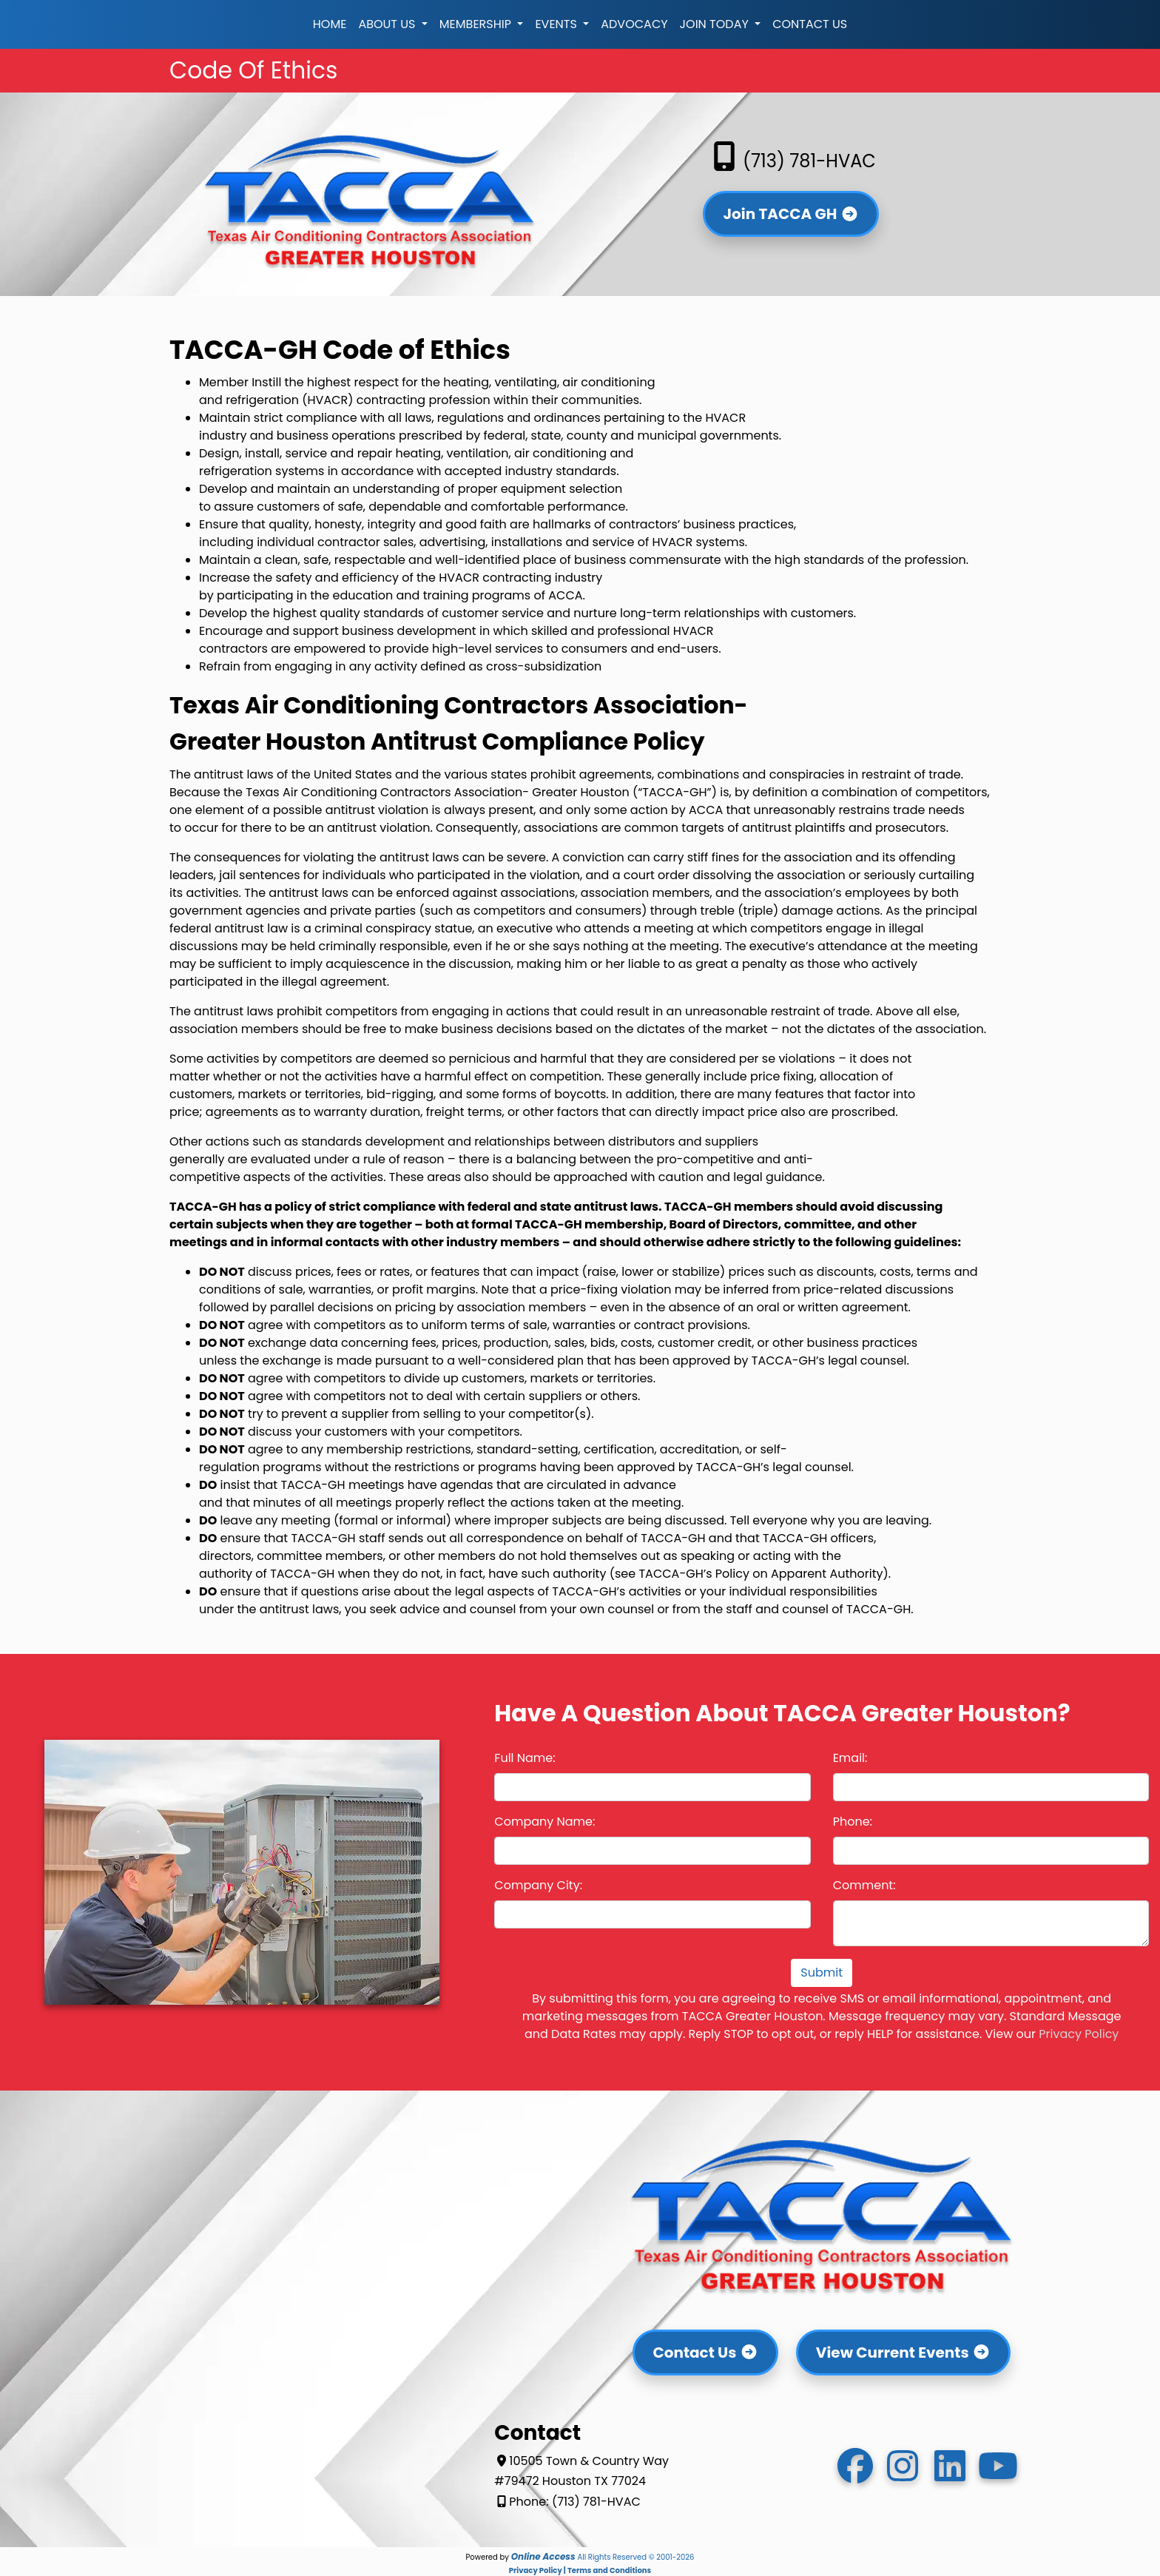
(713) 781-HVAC (791, 161)
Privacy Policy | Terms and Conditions (580, 2570)
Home (330, 24)
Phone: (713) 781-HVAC (567, 2501)
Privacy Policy (1079, 2033)
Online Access (543, 2556)
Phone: (852, 1821)
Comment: (864, 1885)
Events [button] (557, 24)
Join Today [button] (716, 24)
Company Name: (544, 1821)
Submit (821, 1972)
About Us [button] (388, 24)
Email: (850, 1757)
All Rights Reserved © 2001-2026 (635, 2557)
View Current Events (903, 2352)
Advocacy (634, 24)
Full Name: (524, 1757)
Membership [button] (476, 24)
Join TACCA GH (790, 214)
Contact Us (809, 24)
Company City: (538, 1885)
